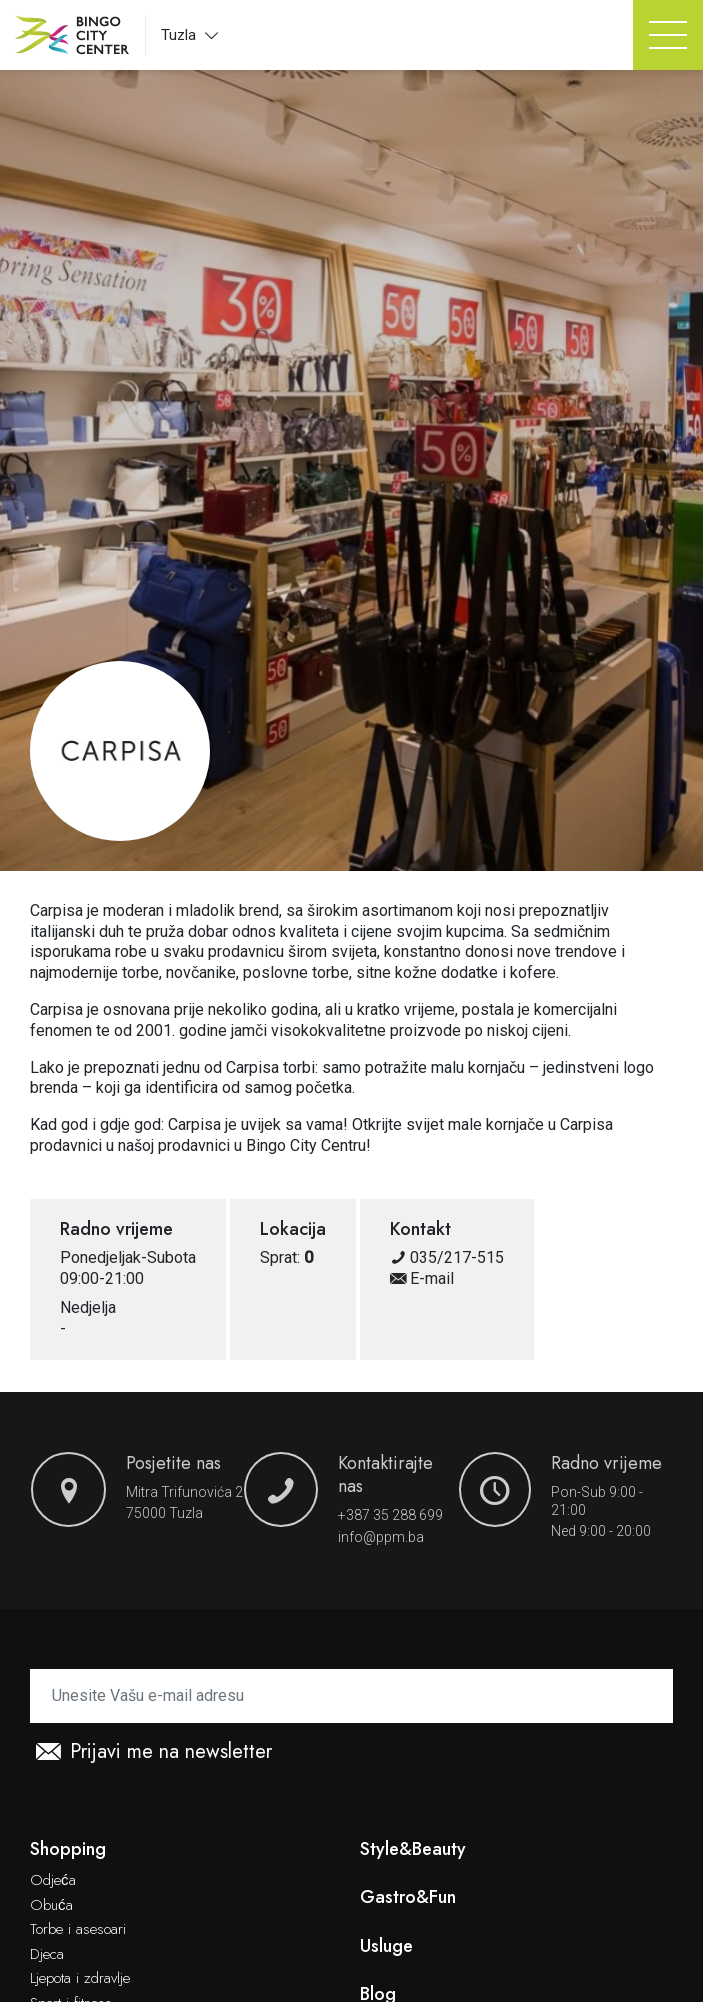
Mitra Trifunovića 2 (184, 1492)
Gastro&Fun (408, 1897)
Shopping (68, 1849)
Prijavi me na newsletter (154, 1752)
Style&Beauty (413, 1849)
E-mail (422, 1278)
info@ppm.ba (381, 1537)
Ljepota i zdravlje (80, 1979)
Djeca (47, 1955)
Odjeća (53, 1881)
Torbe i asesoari (78, 1930)
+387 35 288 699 (390, 1515)
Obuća (51, 1906)
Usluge (386, 1946)
